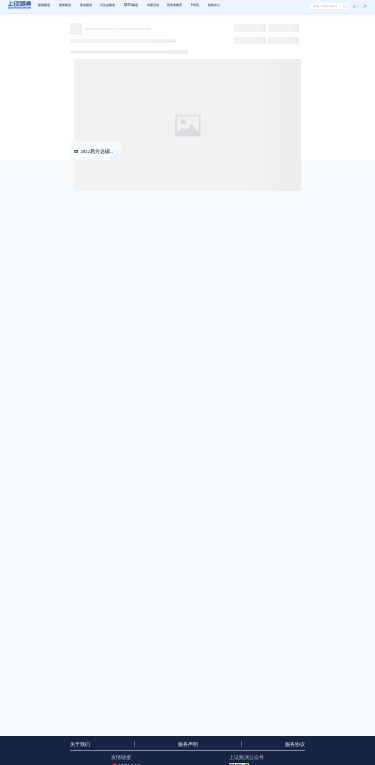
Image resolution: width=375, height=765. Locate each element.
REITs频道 (131, 5)
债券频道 (65, 5)
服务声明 (188, 744)
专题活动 (153, 5)
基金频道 (86, 5)
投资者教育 (174, 5)
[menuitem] (44, 6)
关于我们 (80, 744)
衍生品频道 (107, 5)
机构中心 (214, 5)
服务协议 (295, 744)
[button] (362, 6)
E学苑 (195, 5)
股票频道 (44, 5)
